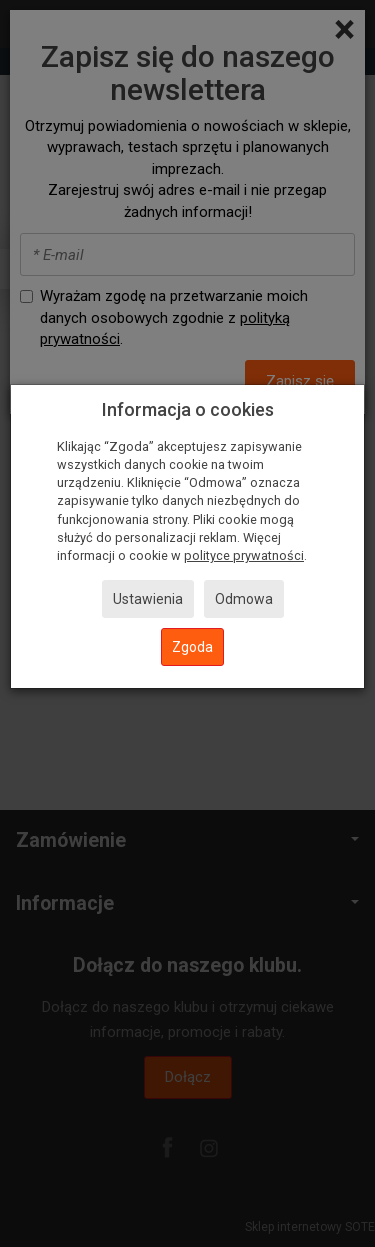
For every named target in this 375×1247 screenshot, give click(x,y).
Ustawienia (148, 599)
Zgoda (192, 647)
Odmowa (244, 599)
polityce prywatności (244, 555)
